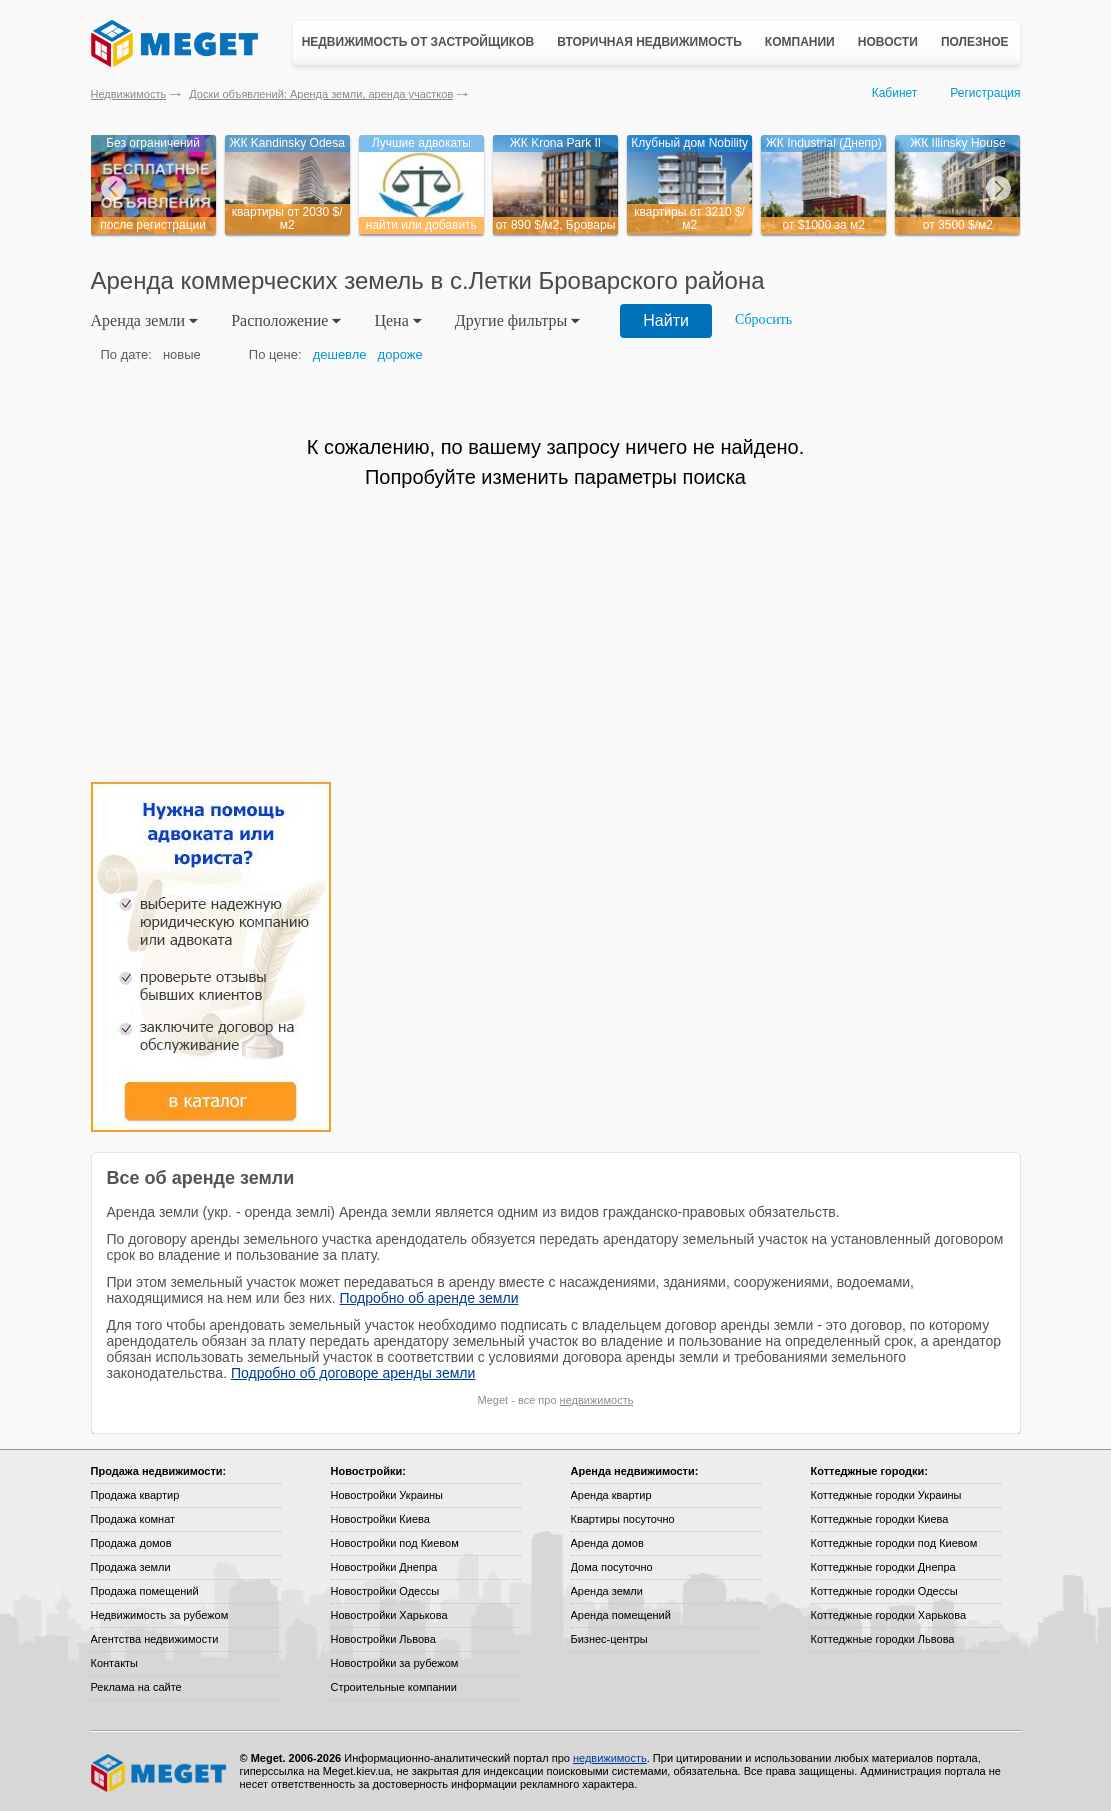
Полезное (975, 42)
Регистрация (985, 93)
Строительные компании (394, 1687)
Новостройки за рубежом (395, 1663)
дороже (400, 354)
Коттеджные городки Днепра (883, 1567)
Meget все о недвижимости (160, 1773)
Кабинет (895, 93)
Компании (800, 42)
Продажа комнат (133, 1519)
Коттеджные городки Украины (886, 1495)
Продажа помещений (145, 1591)
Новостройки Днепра (384, 1567)
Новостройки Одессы (385, 1591)
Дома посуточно (612, 1567)
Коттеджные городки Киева (880, 1519)
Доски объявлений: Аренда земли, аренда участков (321, 94)
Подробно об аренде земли (428, 1298)
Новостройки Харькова (389, 1615)
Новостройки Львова (383, 1639)
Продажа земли (131, 1567)
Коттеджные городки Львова (883, 1639)
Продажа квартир (135, 1495)
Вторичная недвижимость (649, 42)
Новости (888, 42)
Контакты (115, 1663)
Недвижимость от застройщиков (418, 42)
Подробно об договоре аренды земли (353, 1373)
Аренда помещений (621, 1615)
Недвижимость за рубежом (160, 1615)
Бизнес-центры (609, 1639)
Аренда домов (607, 1543)
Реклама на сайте (136, 1687)
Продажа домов (131, 1543)
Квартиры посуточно (623, 1519)
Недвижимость (129, 94)
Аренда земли (607, 1591)
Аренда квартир (611, 1495)
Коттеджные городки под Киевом (894, 1543)
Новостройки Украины (387, 1495)
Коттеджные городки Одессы (884, 1591)
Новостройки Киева (380, 1519)
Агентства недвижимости (155, 1639)
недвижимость (597, 1400)
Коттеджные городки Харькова (889, 1615)
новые (182, 354)
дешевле (340, 354)
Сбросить (763, 319)
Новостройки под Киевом (395, 1543)
